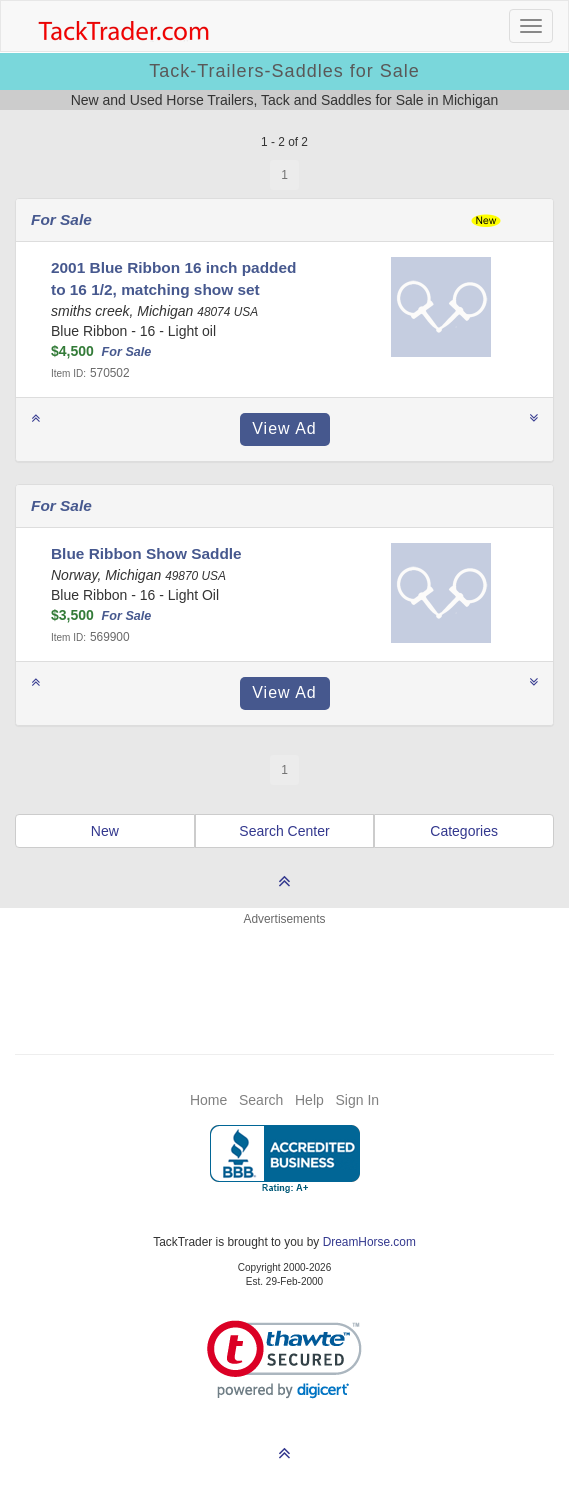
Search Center (284, 831)
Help (309, 1100)
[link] (284, 1359)
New (105, 831)
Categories (464, 831)
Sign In (357, 1100)
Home (208, 1100)
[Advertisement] (285, 978)
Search (261, 1100)
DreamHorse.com (369, 1242)
